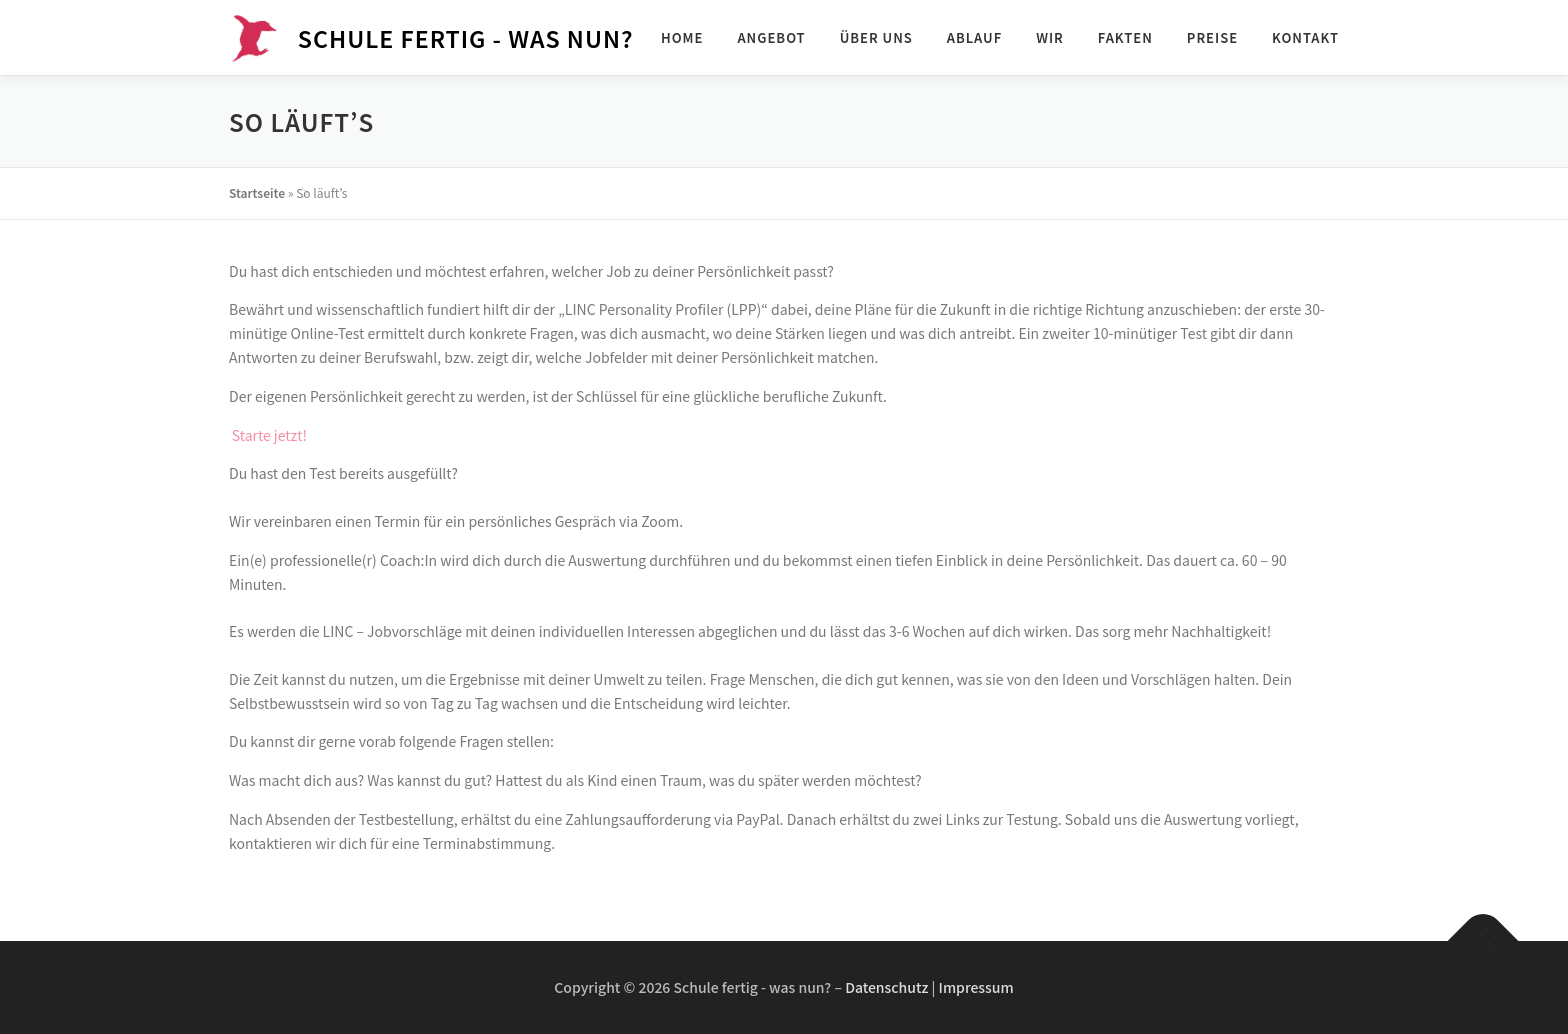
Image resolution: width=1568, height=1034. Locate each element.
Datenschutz (886, 987)
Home (682, 37)
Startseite (257, 192)
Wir (1050, 37)
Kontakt (1305, 37)
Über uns (876, 37)
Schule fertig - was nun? (466, 37)
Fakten (1125, 37)
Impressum (976, 987)
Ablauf (974, 37)
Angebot (771, 37)
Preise (1212, 37)
